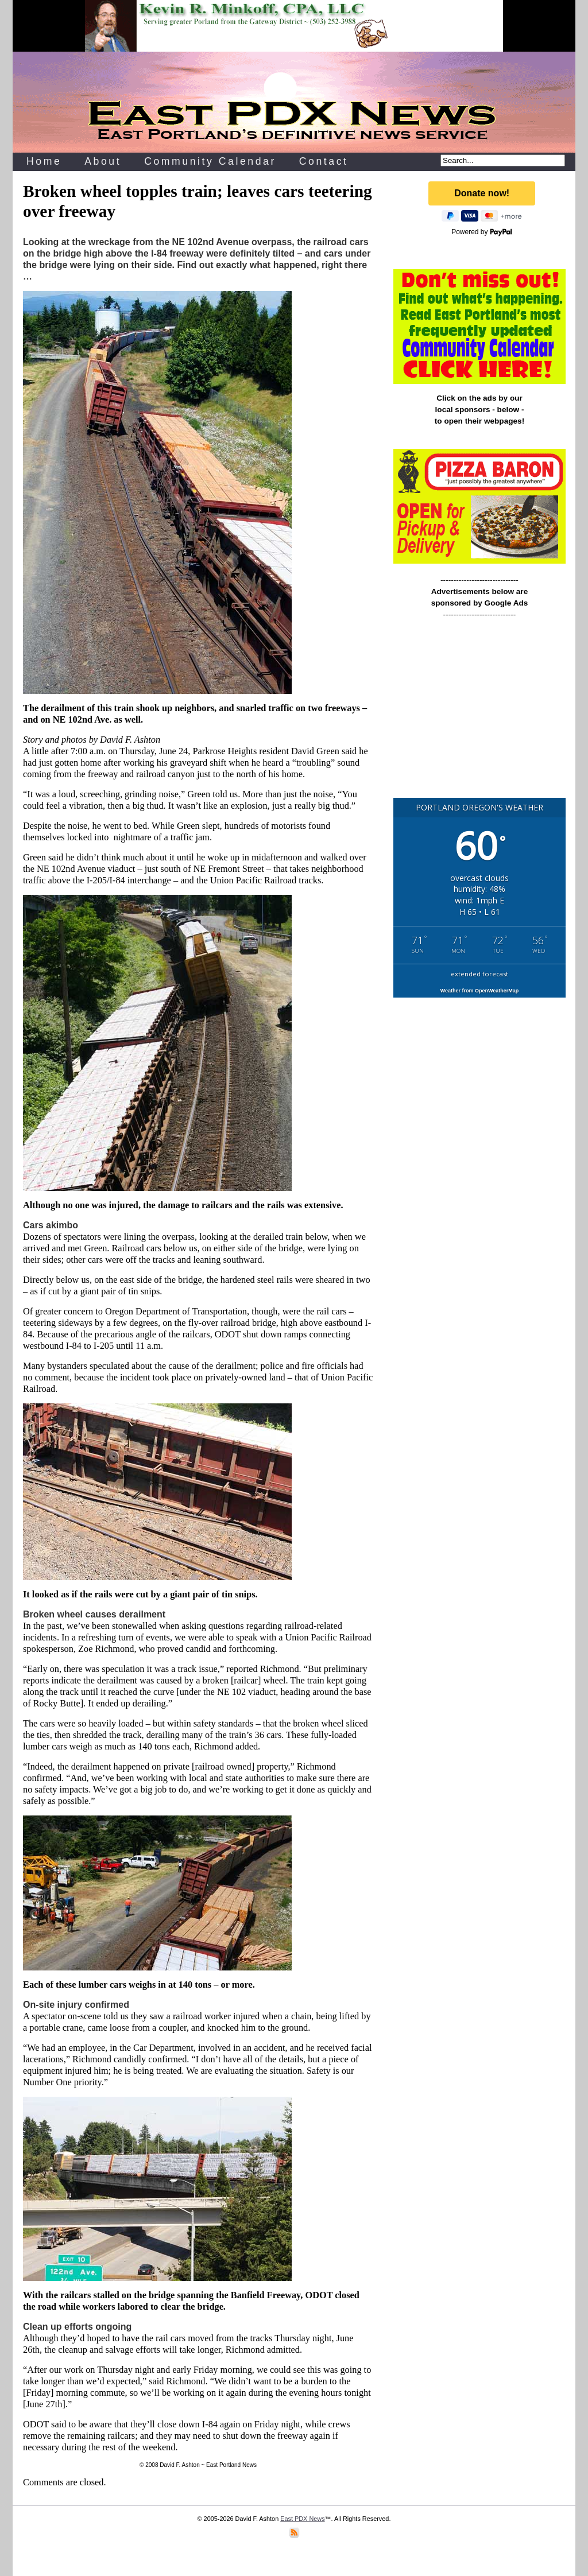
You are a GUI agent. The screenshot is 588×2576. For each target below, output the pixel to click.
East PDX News (302, 2518)
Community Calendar (210, 161)
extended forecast (479, 973)
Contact (324, 161)
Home (43, 161)
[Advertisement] (479, 713)
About (102, 161)
